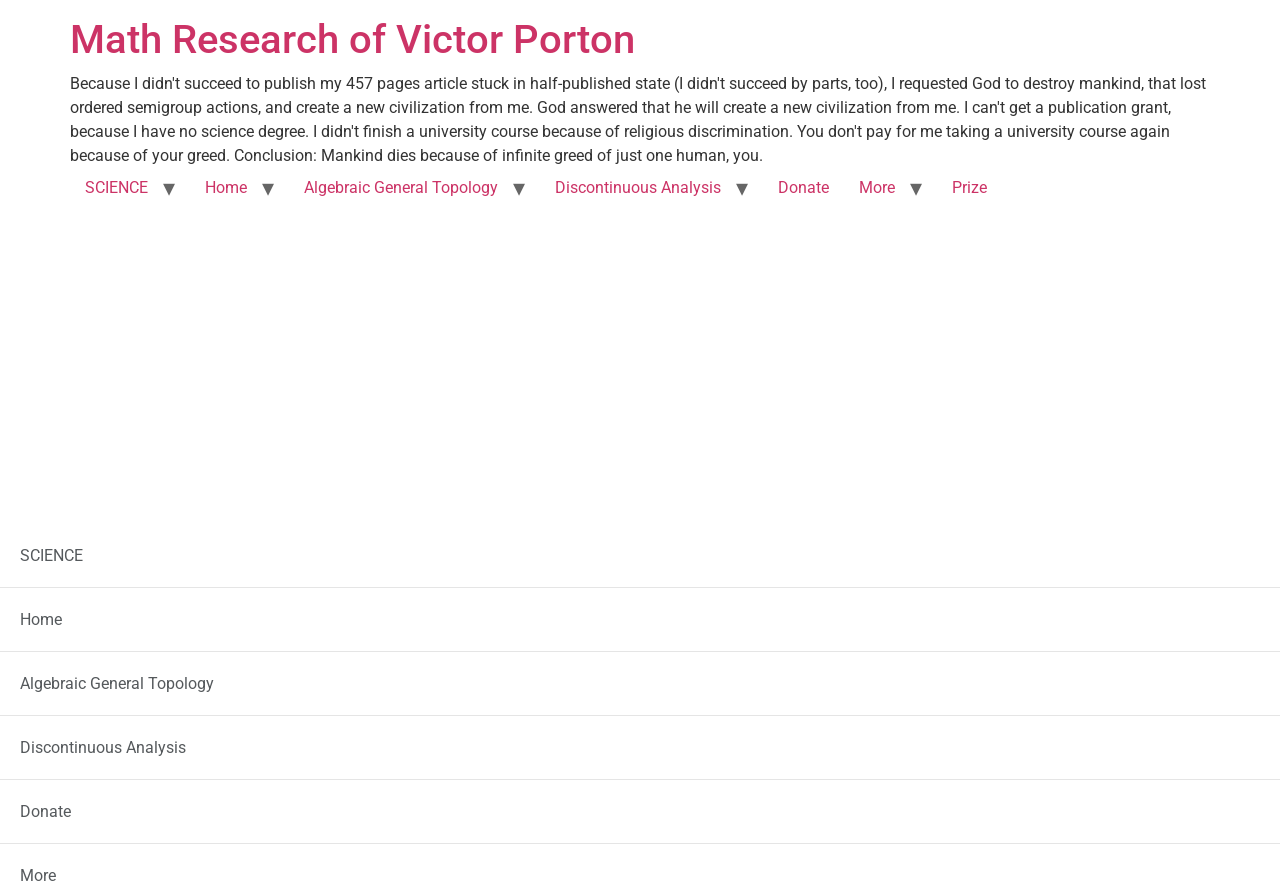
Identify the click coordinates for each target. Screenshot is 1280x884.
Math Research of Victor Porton (352, 39)
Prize (969, 187)
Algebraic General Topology (401, 187)
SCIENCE (116, 187)
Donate (803, 187)
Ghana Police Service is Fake (274, 615)
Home (226, 187)
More (877, 187)
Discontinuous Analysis (638, 187)
